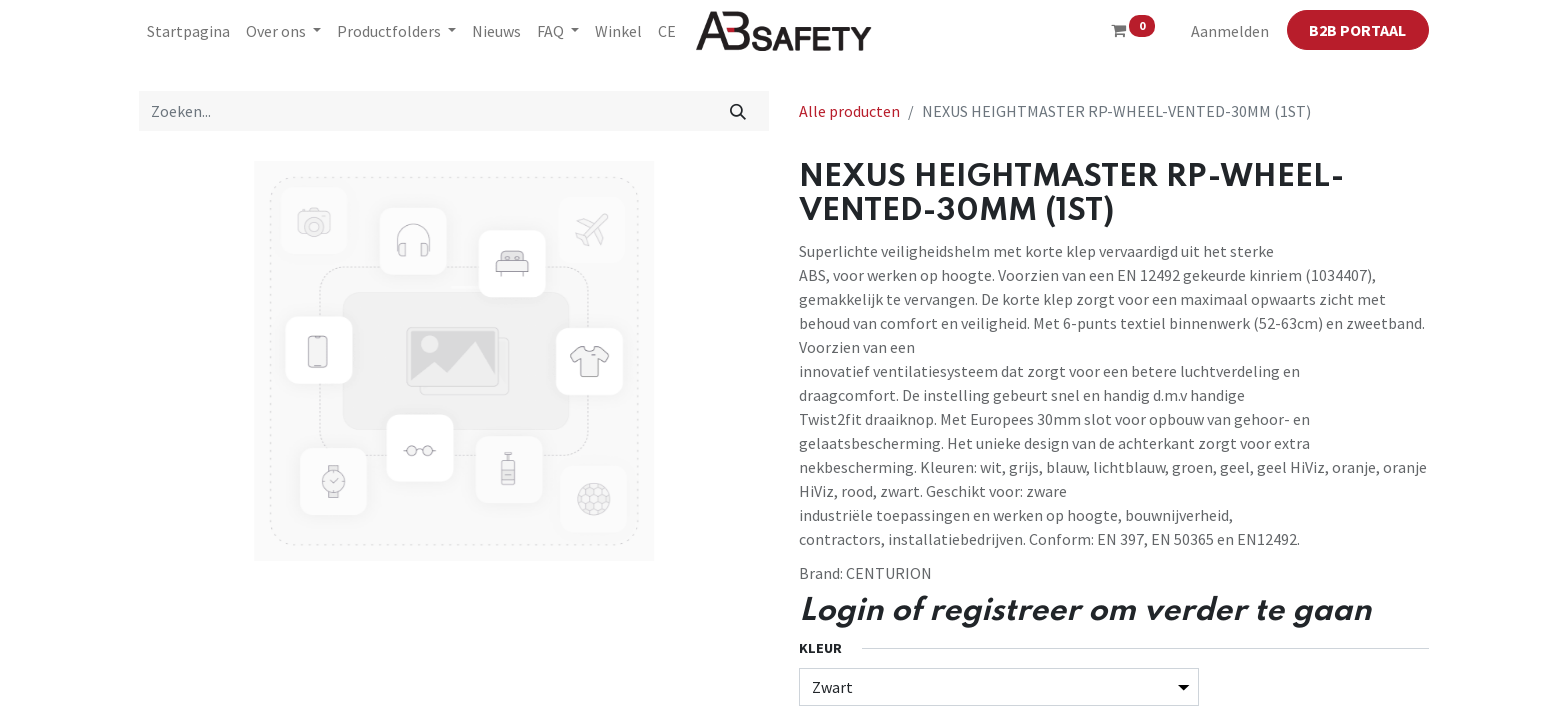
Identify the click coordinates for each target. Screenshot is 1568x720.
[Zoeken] (738, 111)
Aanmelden (1230, 31)
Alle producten (849, 111)
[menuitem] (188, 31)
